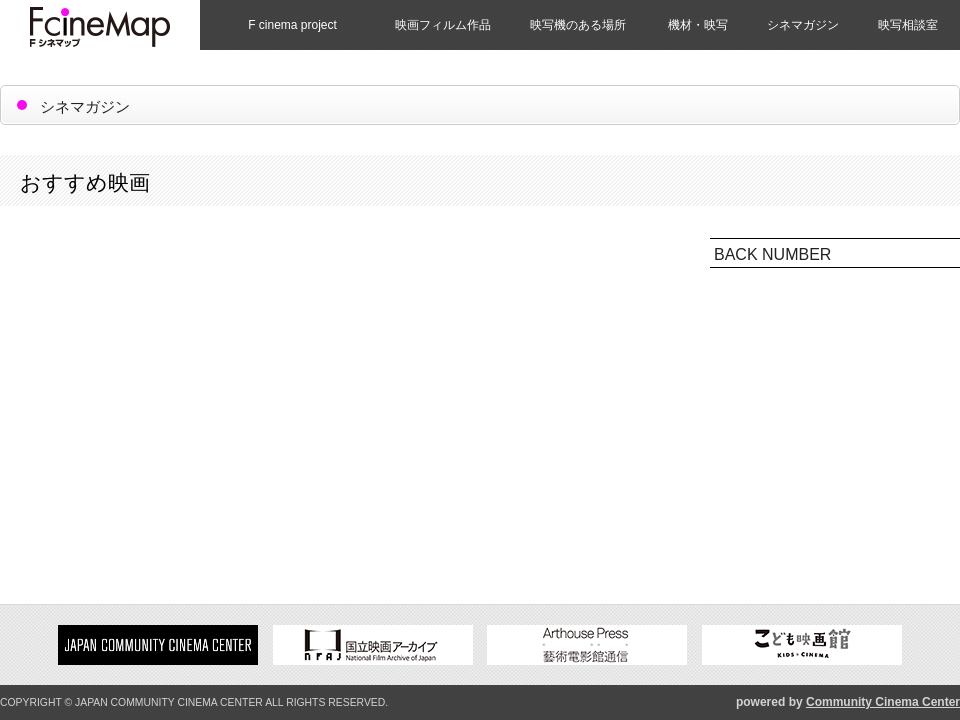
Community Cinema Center (883, 702)
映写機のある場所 (578, 25)
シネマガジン (803, 25)
